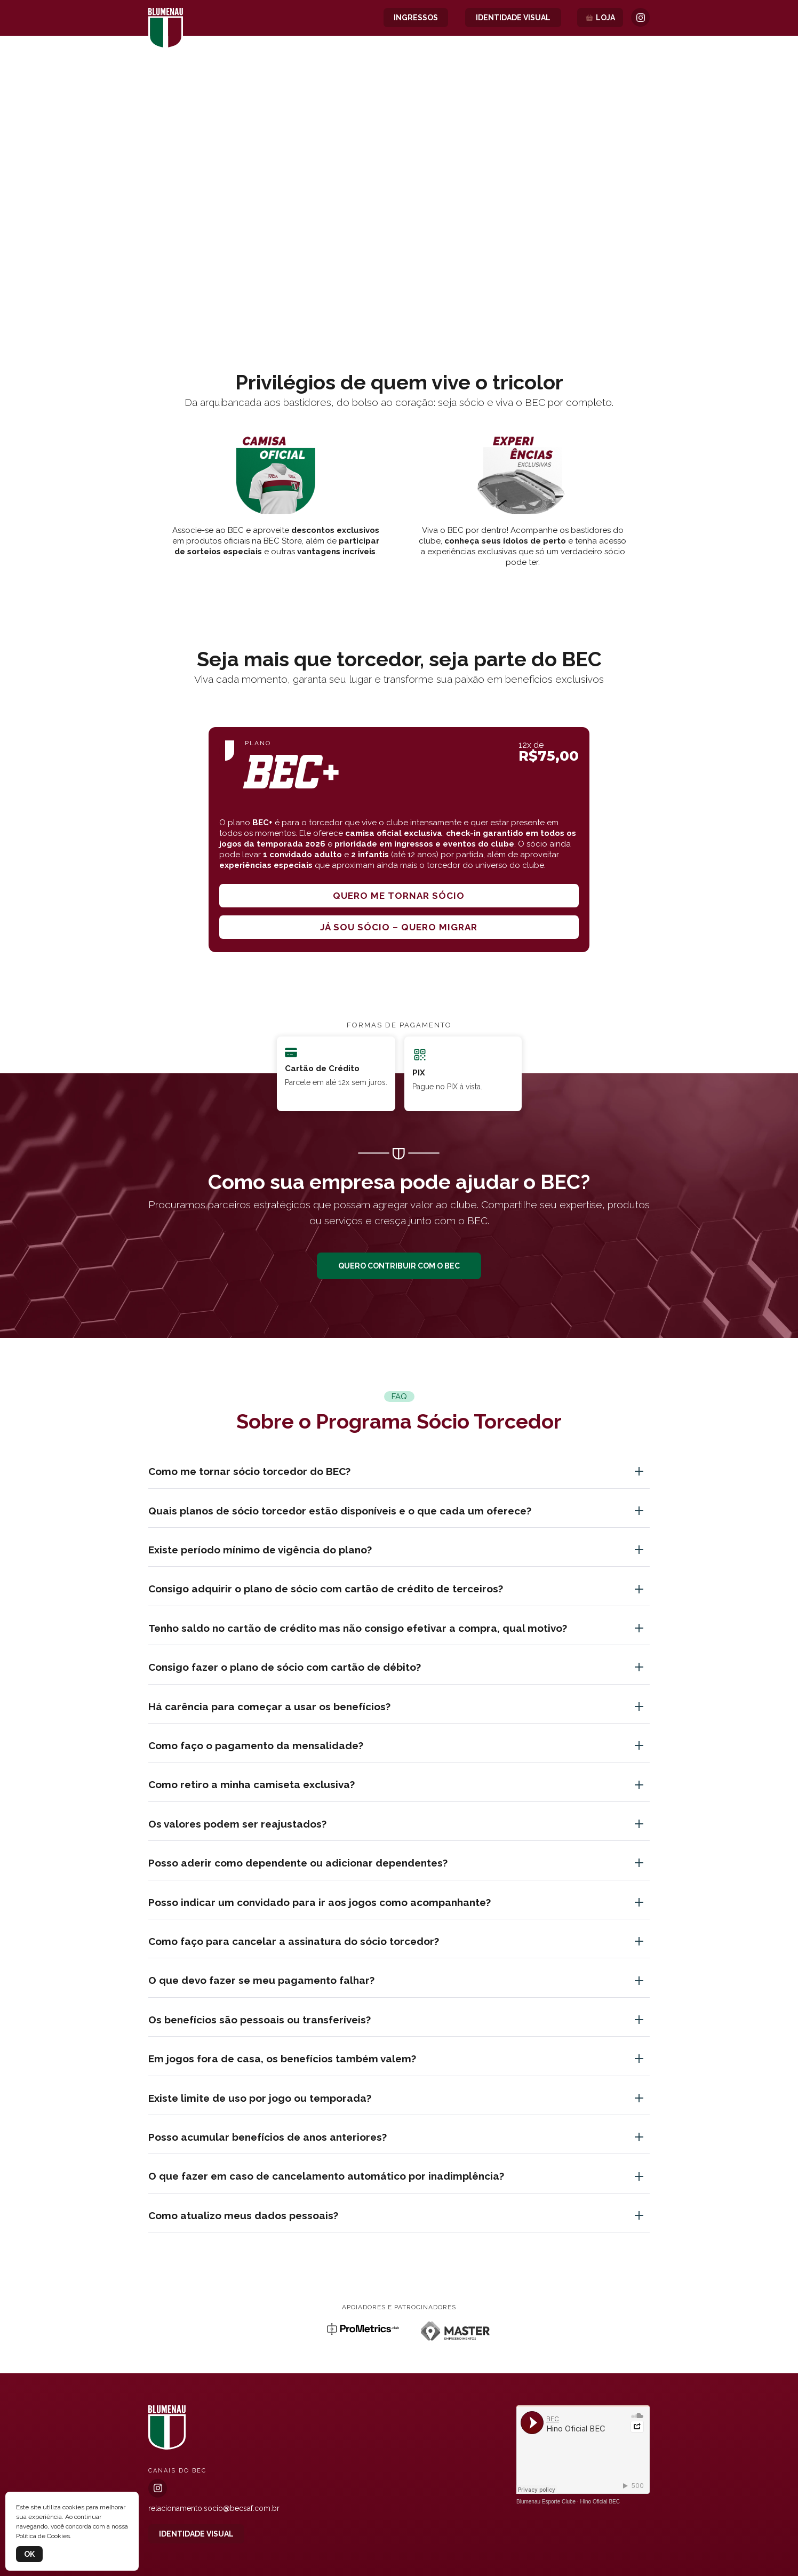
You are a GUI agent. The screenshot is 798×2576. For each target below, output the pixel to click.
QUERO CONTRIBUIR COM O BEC (399, 1266)
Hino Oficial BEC (600, 2502)
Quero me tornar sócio (399, 895)
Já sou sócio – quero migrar (398, 927)
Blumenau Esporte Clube (546, 2502)
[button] (399, 286)
